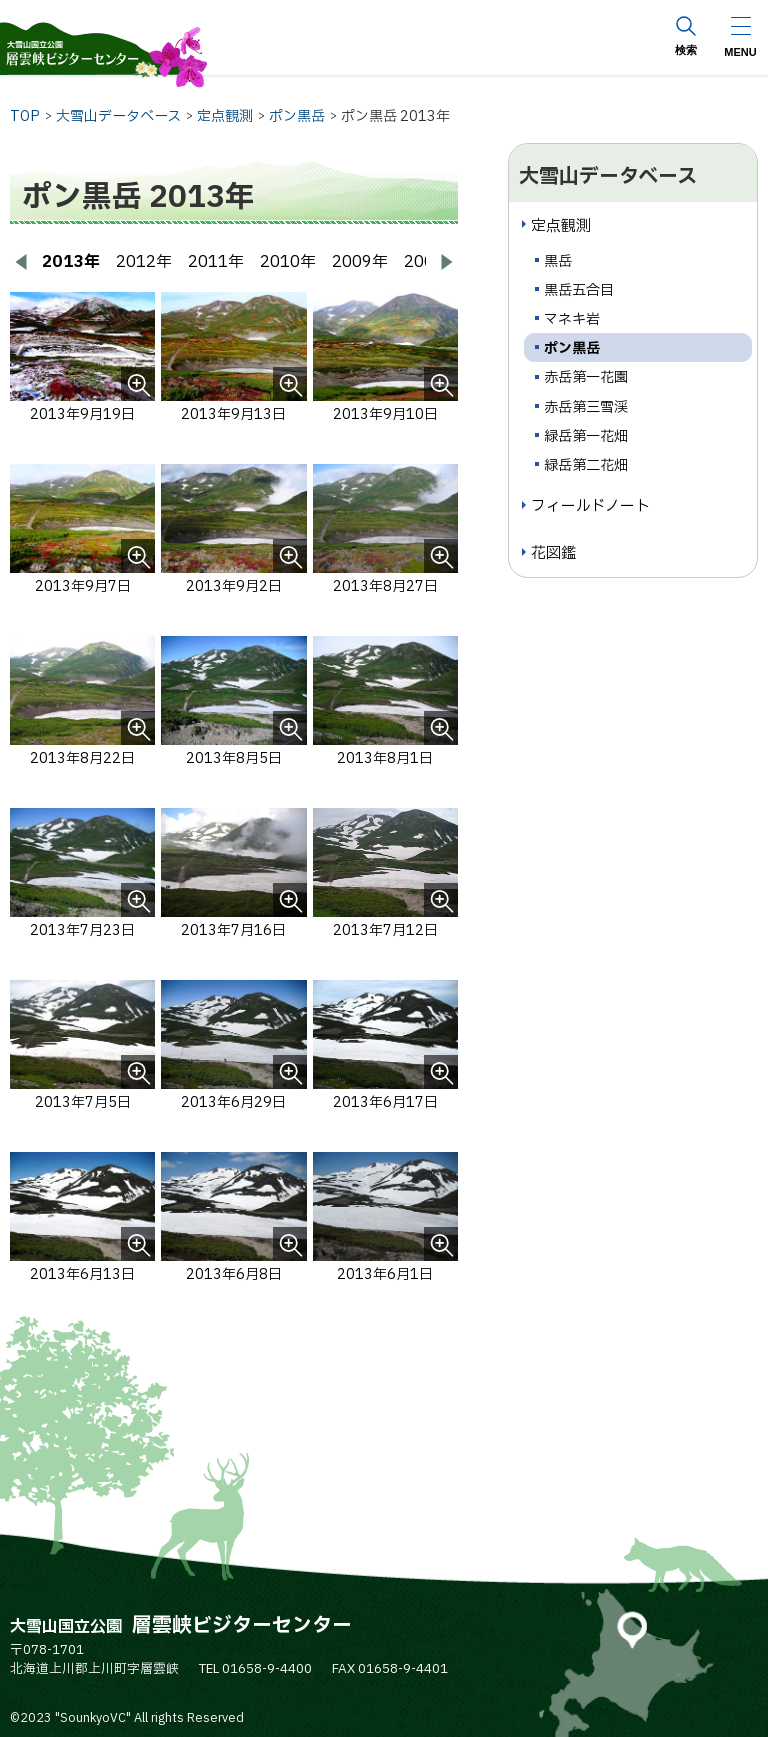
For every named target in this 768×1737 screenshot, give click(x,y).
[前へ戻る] (22, 262)
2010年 (288, 262)
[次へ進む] (446, 262)
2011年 (216, 262)
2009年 (360, 262)
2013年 (71, 262)
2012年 (144, 262)
